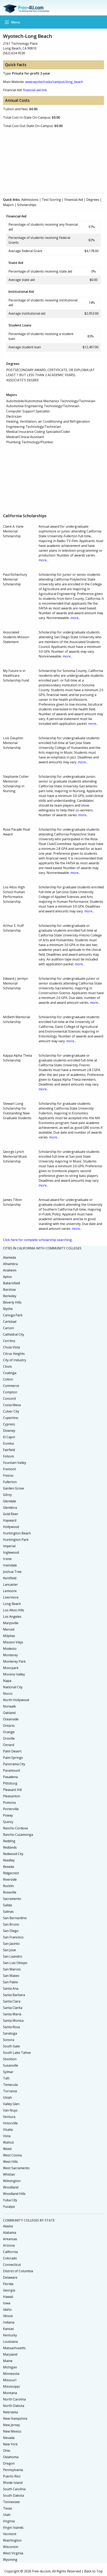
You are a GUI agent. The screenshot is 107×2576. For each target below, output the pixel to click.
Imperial (9, 1546)
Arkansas (10, 2239)
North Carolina (14, 2399)
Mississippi (11, 2386)
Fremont (9, 1469)
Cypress (9, 1424)
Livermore (11, 1597)
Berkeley (9, 1296)
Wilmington (12, 2181)
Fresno (8, 1475)
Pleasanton (11, 1796)
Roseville (9, 1892)
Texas (7, 2508)
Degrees (92, 199)
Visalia (8, 2129)
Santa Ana (10, 1988)
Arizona (9, 2245)
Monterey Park (14, 1661)
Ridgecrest (11, 1873)
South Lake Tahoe (17, 2052)
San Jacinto (11, 1943)
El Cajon (9, 1437)
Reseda (8, 1866)
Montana (10, 2393)
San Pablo (10, 1982)
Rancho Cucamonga (18, 1834)
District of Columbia (18, 2271)
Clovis (7, 1366)
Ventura (9, 2117)
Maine (7, 2361)
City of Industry (14, 1360)
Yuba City (10, 2200)
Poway (8, 1815)
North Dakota (13, 2405)
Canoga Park (13, 1315)
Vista (6, 2136)
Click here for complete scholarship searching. (37, 1240)
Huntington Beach (17, 1533)
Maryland (10, 2354)
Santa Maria (12, 2014)
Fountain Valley (14, 1462)
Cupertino (10, 1418)
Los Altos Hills (13, 1610)
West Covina (12, 2155)
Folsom (8, 1456)
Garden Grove (13, 1488)
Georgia (9, 2290)
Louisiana (10, 2341)
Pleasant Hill (12, 1789)
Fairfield (9, 1450)
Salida (7, 1905)
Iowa (6, 2303)
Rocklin (8, 1886)
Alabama (9, 2232)
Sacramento (12, 1898)
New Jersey (11, 2425)
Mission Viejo (13, 1642)
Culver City (11, 1411)
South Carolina (14, 2489)
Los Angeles (12, 1616)
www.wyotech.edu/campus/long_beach (54, 82)
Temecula (10, 2084)
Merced (8, 1629)
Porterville (11, 1809)
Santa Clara (11, 2001)
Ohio (6, 2450)
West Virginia (13, 2553)
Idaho (7, 2309)
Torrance (10, 2091)
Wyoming (10, 2559)
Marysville (10, 1623)
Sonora (8, 2040)
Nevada (8, 2438)
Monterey (10, 1655)
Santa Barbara (14, 1995)
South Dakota (13, 2495)
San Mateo (11, 1975)
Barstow (9, 1289)
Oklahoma (11, 2457)
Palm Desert (12, 1751)
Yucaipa (9, 2206)
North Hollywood (16, 1700)
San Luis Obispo (15, 1963)
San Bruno (11, 1924)
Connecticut (12, 2264)
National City (13, 1687)
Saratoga (10, 2033)
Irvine (7, 1559)
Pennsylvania (13, 2470)
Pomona (9, 1802)
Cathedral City (13, 1334)
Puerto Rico (12, 2476)
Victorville (10, 2123)
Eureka (8, 1443)
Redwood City (13, 1854)
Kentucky (10, 2335)
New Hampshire (15, 2418)
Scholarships (26, 205)
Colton (8, 1379)
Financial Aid (73, 199)
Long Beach (12, 1604)
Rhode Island (13, 2482)
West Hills (10, 2161)
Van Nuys (10, 2110)
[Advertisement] (55, 160)
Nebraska (10, 2412)
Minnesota (11, 2373)
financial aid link (35, 90)
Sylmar (8, 2072)
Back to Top (93, 2571)
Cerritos (9, 1341)
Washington (12, 2540)
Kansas (8, 2329)
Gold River (10, 1514)
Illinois (8, 2316)
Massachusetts (14, 2348)
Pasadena (10, 1777)
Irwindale (10, 1565)
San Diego (11, 1931)
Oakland (9, 1713)
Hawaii (8, 2296)
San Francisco (13, 1937)
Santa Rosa (11, 2027)
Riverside (10, 1879)
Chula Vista (11, 1347)
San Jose (9, 1950)
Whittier (9, 2174)
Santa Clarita (12, 2007)
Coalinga (9, 1373)
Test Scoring (51, 199)
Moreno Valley (14, 1674)
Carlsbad (9, 1321)
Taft (6, 2078)
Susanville (10, 2065)
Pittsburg (10, 1783)
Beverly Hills (12, 1302)
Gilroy (7, 1494)
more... (43, 560)
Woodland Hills (14, 2193)
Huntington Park (16, 1539)
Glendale (9, 1501)
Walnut (8, 2142)
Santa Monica (13, 2020)
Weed (7, 2149)
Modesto (9, 1648)
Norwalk (9, 1706)
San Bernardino (15, 1918)
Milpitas (9, 1636)
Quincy (8, 1822)
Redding (9, 1841)
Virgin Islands (13, 2527)
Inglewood (11, 1552)
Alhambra (10, 1264)
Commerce (11, 1385)
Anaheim (9, 1270)
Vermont (9, 2534)
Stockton (9, 2059)
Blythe (8, 1309)
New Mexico (12, 2431)
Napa (7, 1680)
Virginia (9, 2521)
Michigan (10, 2367)
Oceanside (11, 1719)
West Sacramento (16, 2168)
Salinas (8, 1911)
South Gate (11, 2046)
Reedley (9, 1860)
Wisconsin (10, 2547)
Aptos (7, 1276)
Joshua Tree (12, 1571)
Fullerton (10, 1482)
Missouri (9, 2380)
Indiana (8, 2322)
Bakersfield (11, 1283)
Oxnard (8, 1745)
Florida (8, 2284)
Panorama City (14, 1764)
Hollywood (11, 1527)
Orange (8, 1732)
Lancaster (10, 1584)
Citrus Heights (14, 1353)
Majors (8, 205)
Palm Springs (13, 1757)
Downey (9, 1430)
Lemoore (10, 1591)
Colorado (10, 2258)
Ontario (9, 1725)
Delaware (10, 2277)
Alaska (8, 2226)
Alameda (9, 1257)
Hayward (9, 1520)
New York (10, 2444)
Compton (10, 1392)
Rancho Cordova (15, 1828)
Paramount (11, 1770)
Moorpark (11, 1668)
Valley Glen (11, 2104)
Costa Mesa (12, 1405)
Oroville (9, 1738)
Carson (8, 1328)
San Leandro (12, 1956)
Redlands (10, 1847)
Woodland (10, 2187)
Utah (6, 2514)
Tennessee (11, 2502)
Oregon (9, 2463)
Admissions (29, 199)
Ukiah (7, 2097)
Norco (7, 1693)
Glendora (10, 1507)
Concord (9, 1398)
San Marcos (12, 1969)
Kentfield (9, 1578)
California (10, 2252)
